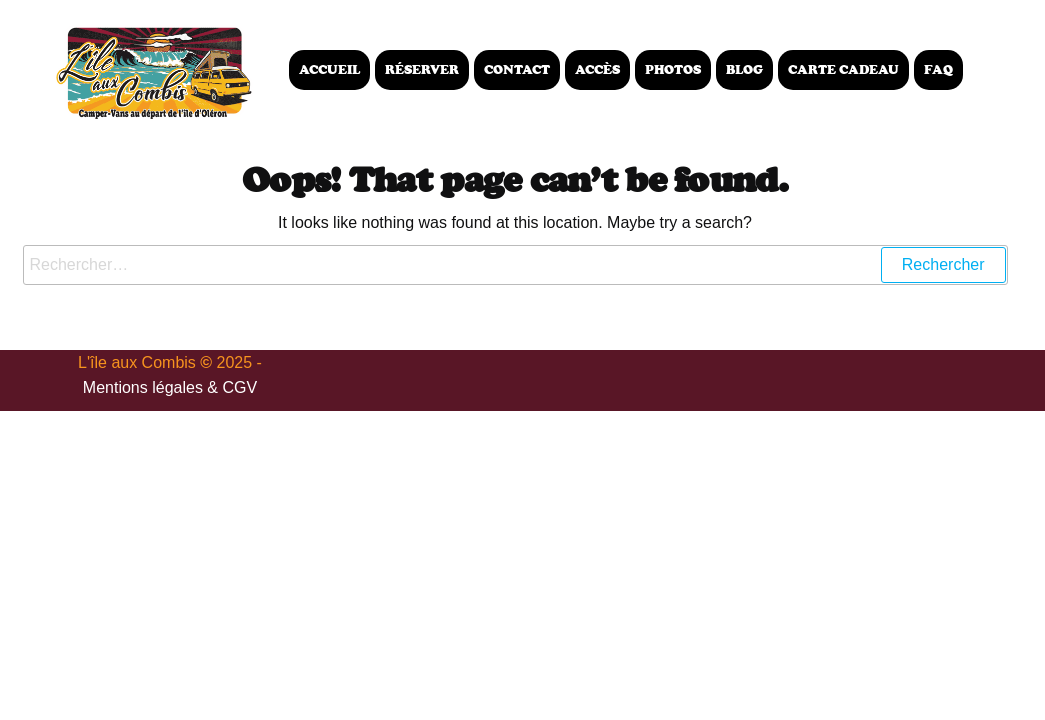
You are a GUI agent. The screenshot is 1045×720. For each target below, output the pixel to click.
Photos (673, 69)
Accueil (329, 69)
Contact (517, 69)
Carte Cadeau (843, 69)
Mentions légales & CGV (170, 387)
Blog (744, 69)
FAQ (938, 69)
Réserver (422, 69)
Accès (597, 69)
